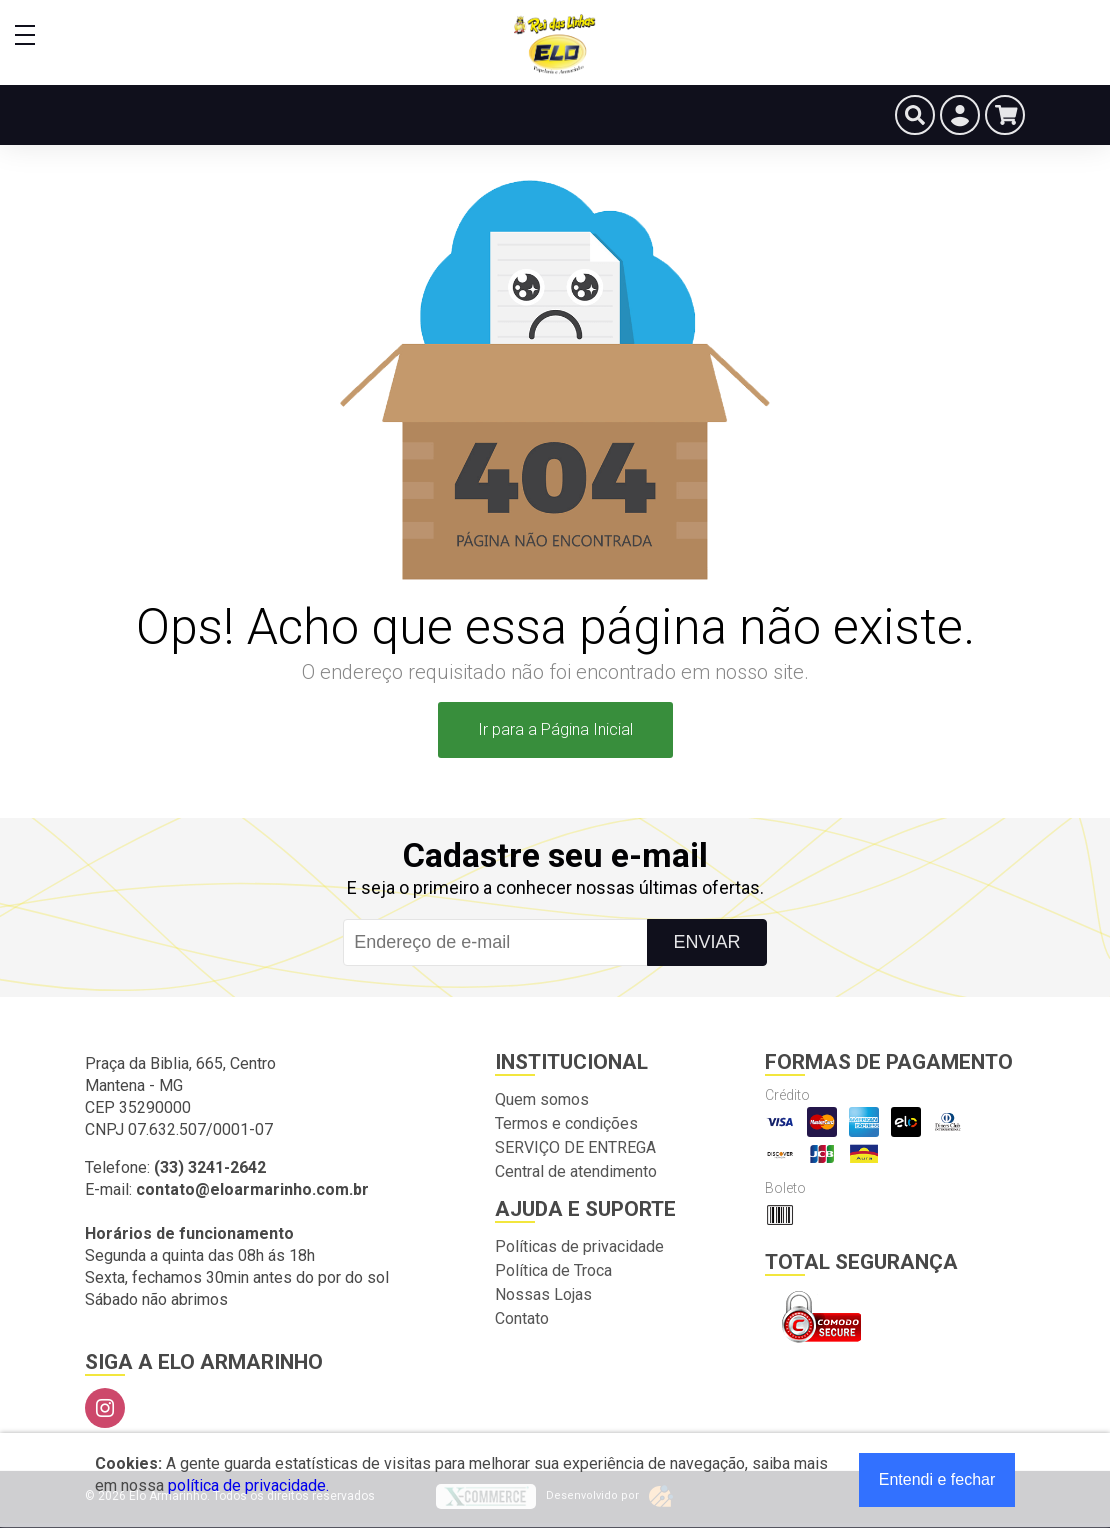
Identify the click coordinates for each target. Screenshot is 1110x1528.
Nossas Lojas (543, 1294)
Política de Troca (553, 1270)
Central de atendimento (576, 1171)
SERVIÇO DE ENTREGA (575, 1147)
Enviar (706, 942)
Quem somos (542, 1099)
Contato (522, 1318)
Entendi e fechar (937, 1479)
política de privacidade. (248, 1485)
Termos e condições (566, 1123)
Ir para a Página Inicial (555, 729)
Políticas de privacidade (579, 1246)
